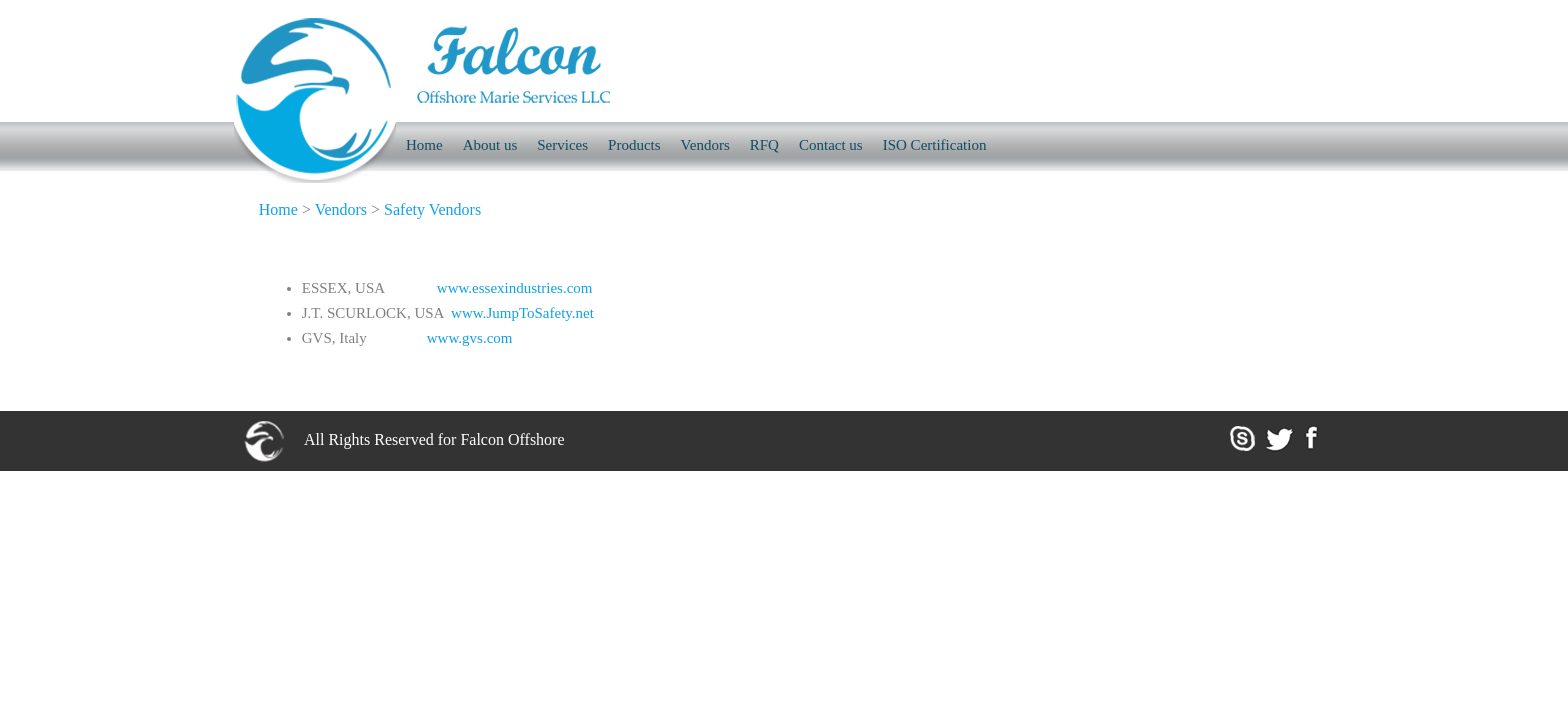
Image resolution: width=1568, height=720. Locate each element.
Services (562, 145)
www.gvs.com (470, 338)
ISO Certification (935, 145)
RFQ (764, 145)
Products (634, 145)
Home (278, 209)
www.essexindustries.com (515, 288)
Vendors (705, 145)
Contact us (831, 145)
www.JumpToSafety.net (522, 313)
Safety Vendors (432, 209)
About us (490, 145)
